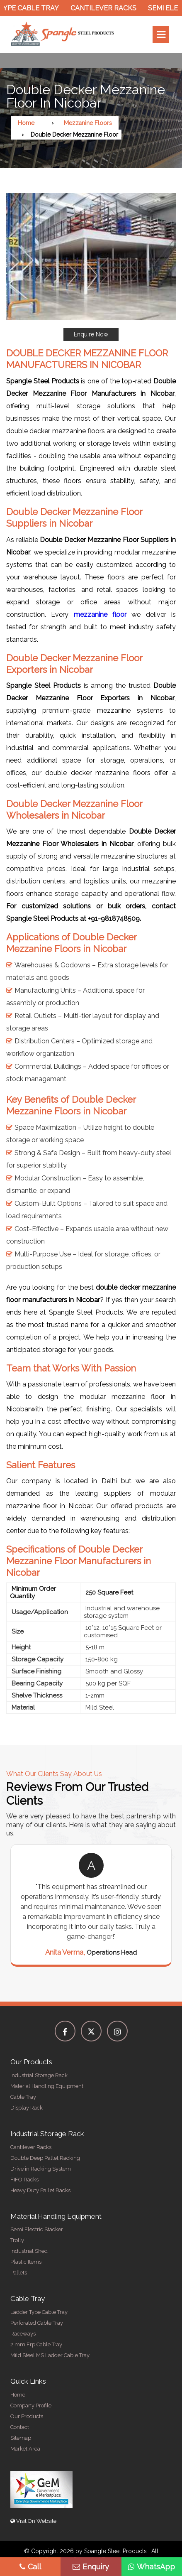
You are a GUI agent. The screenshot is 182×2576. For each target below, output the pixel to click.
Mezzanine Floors (88, 123)
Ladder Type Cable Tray (39, 2312)
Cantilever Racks (107, 8)
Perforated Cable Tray (36, 2323)
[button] (91, 267)
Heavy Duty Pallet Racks (40, 2190)
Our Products (26, 2416)
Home (26, 123)
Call (30, 2566)
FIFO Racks (24, 2179)
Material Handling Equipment (46, 2086)
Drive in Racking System (40, 2169)
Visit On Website (33, 2521)
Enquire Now (91, 334)
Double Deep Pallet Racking (45, 2158)
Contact (19, 2427)
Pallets (18, 2272)
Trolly (17, 2240)
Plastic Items (25, 2262)
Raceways (23, 2334)
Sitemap (20, 2438)
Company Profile (30, 2405)
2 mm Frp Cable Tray (36, 2344)
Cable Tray (23, 2097)
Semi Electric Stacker (36, 2229)
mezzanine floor (100, 614)
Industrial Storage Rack (39, 2075)
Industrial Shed (29, 2251)
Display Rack (26, 2108)
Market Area (25, 2449)
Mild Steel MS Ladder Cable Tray (50, 2355)
